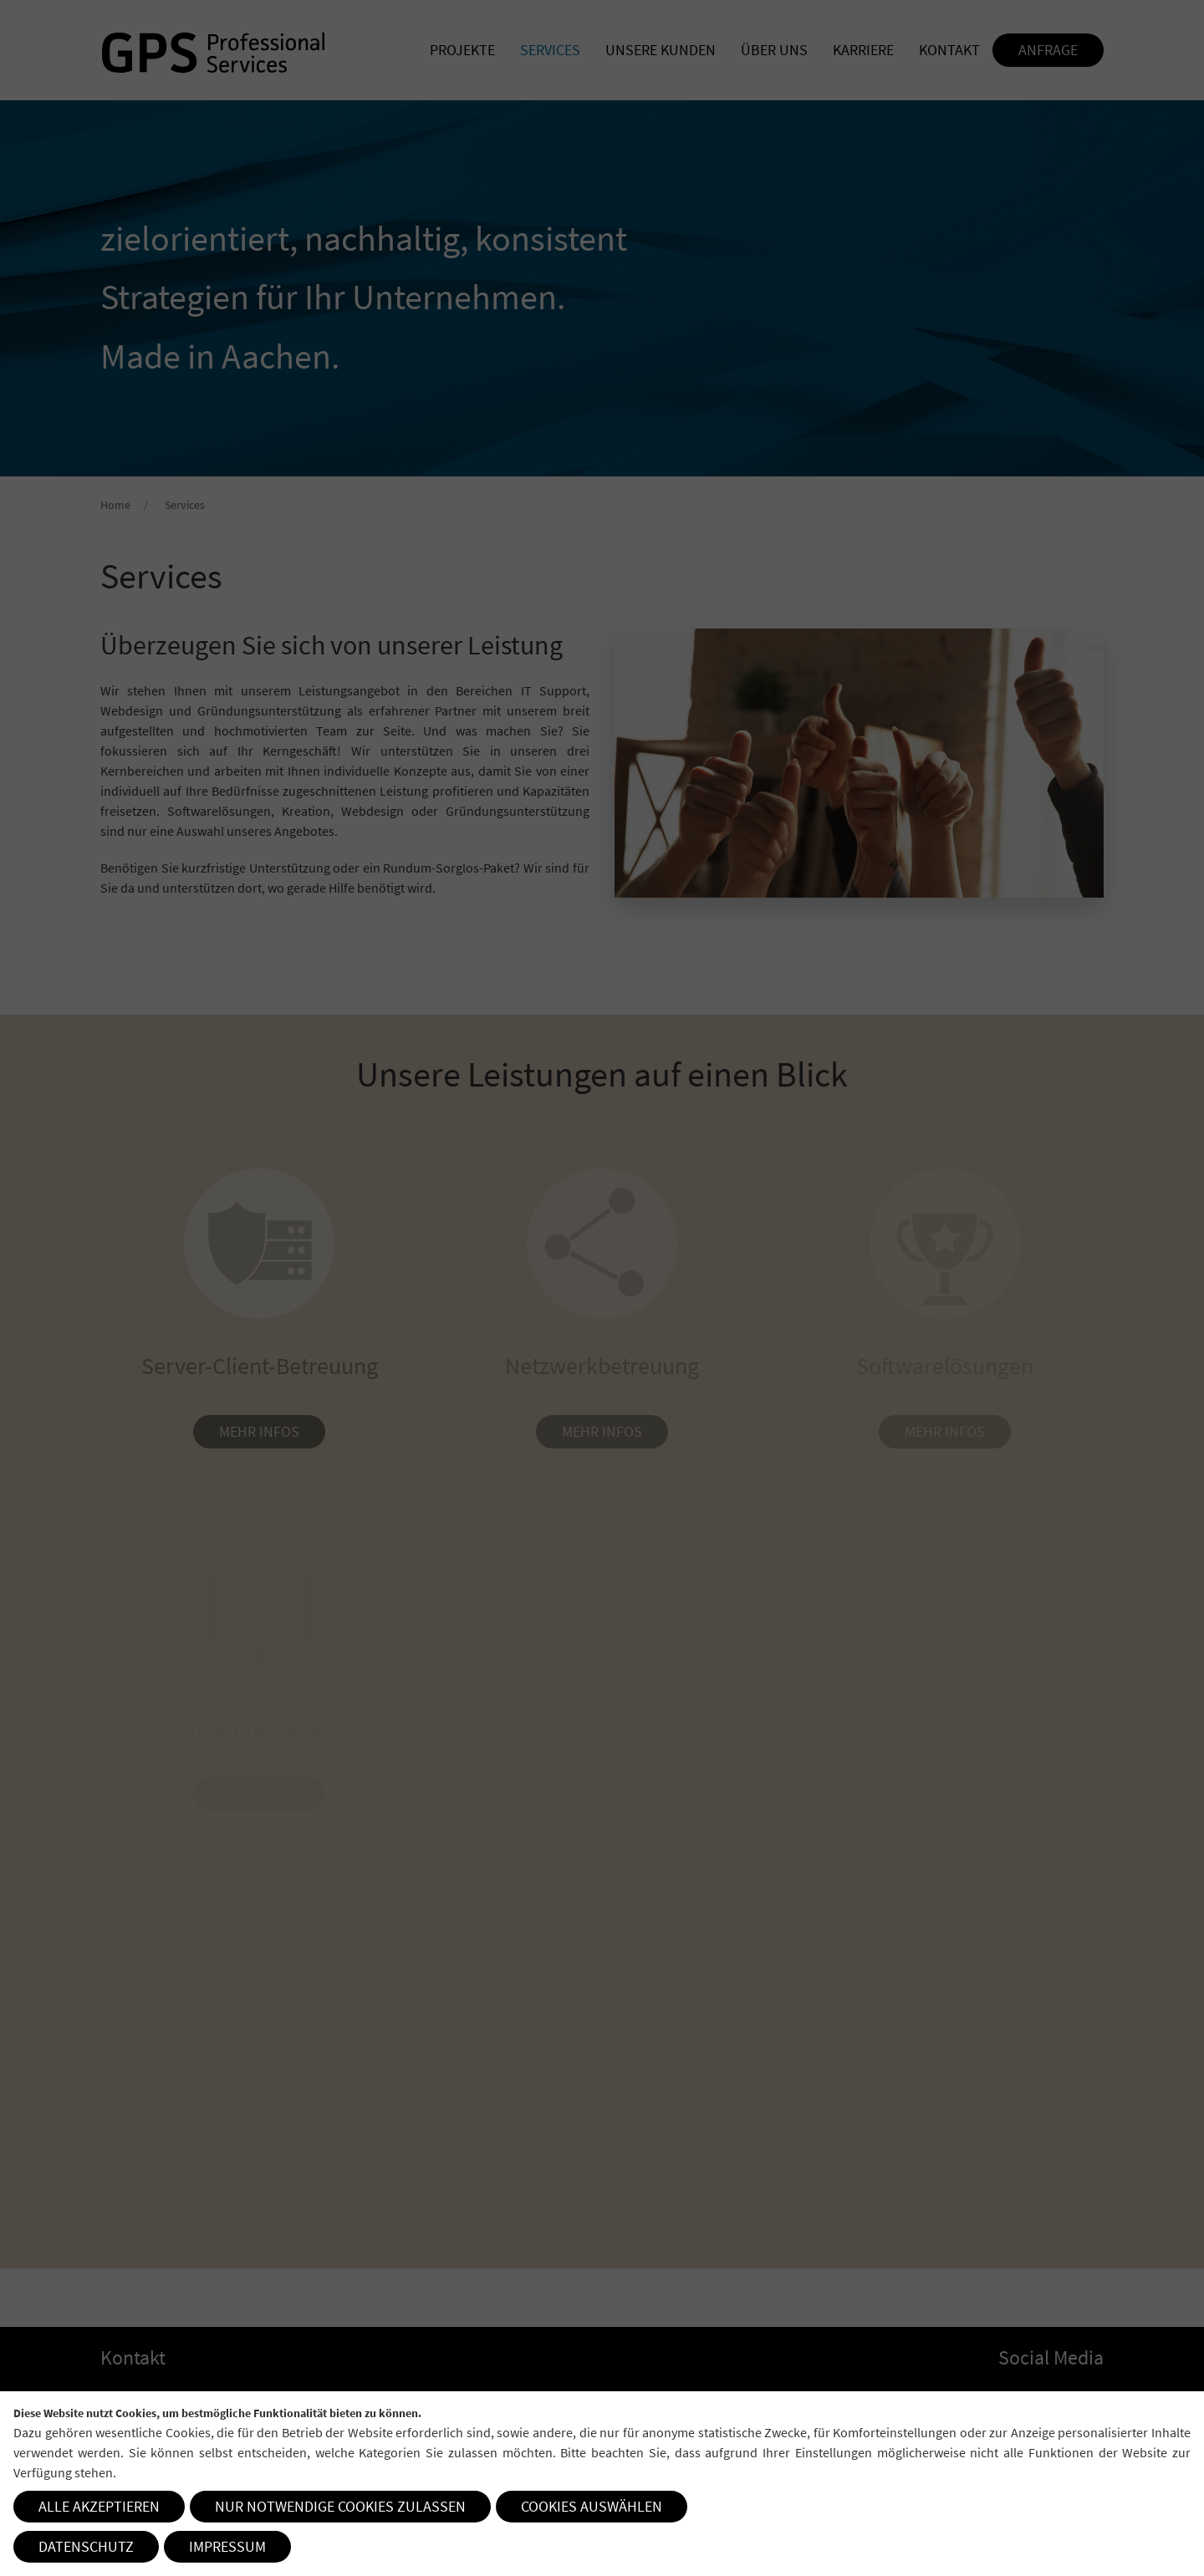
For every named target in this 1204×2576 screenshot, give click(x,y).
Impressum (227, 2546)
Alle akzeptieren (99, 2506)
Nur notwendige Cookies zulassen (340, 2506)
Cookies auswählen (591, 2506)
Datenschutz (86, 2546)
